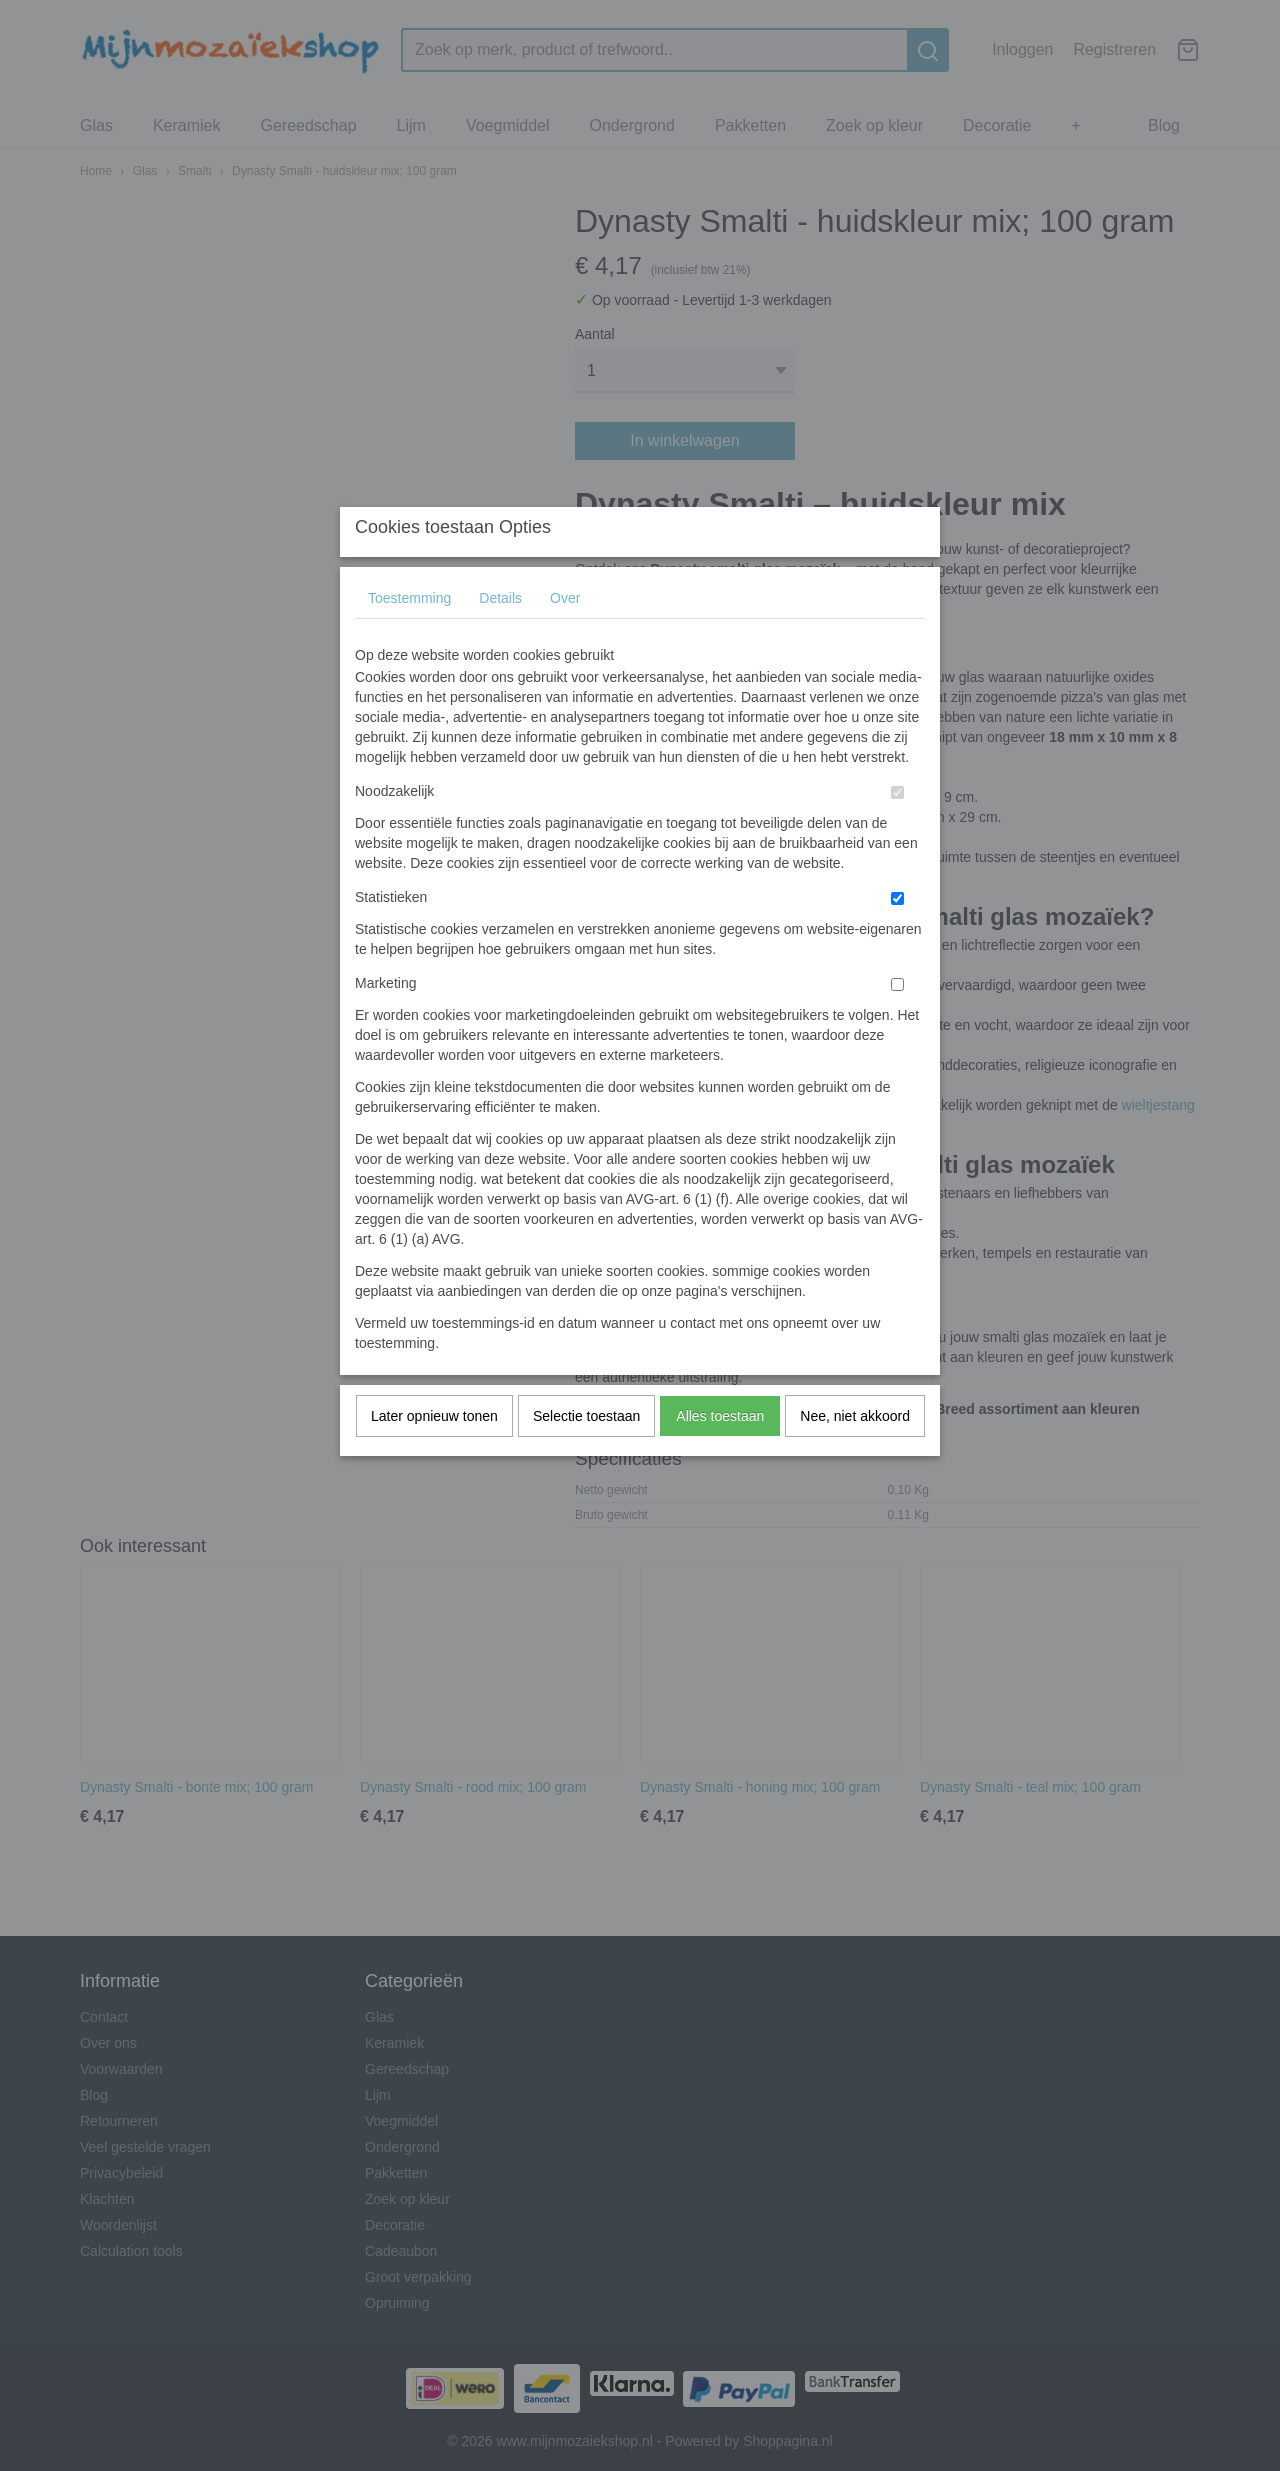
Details (500, 638)
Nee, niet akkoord (855, 1456)
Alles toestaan (720, 1456)
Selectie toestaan (586, 1456)
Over (565, 638)
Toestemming (409, 638)
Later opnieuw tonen (434, 1456)
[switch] (897, 832)
